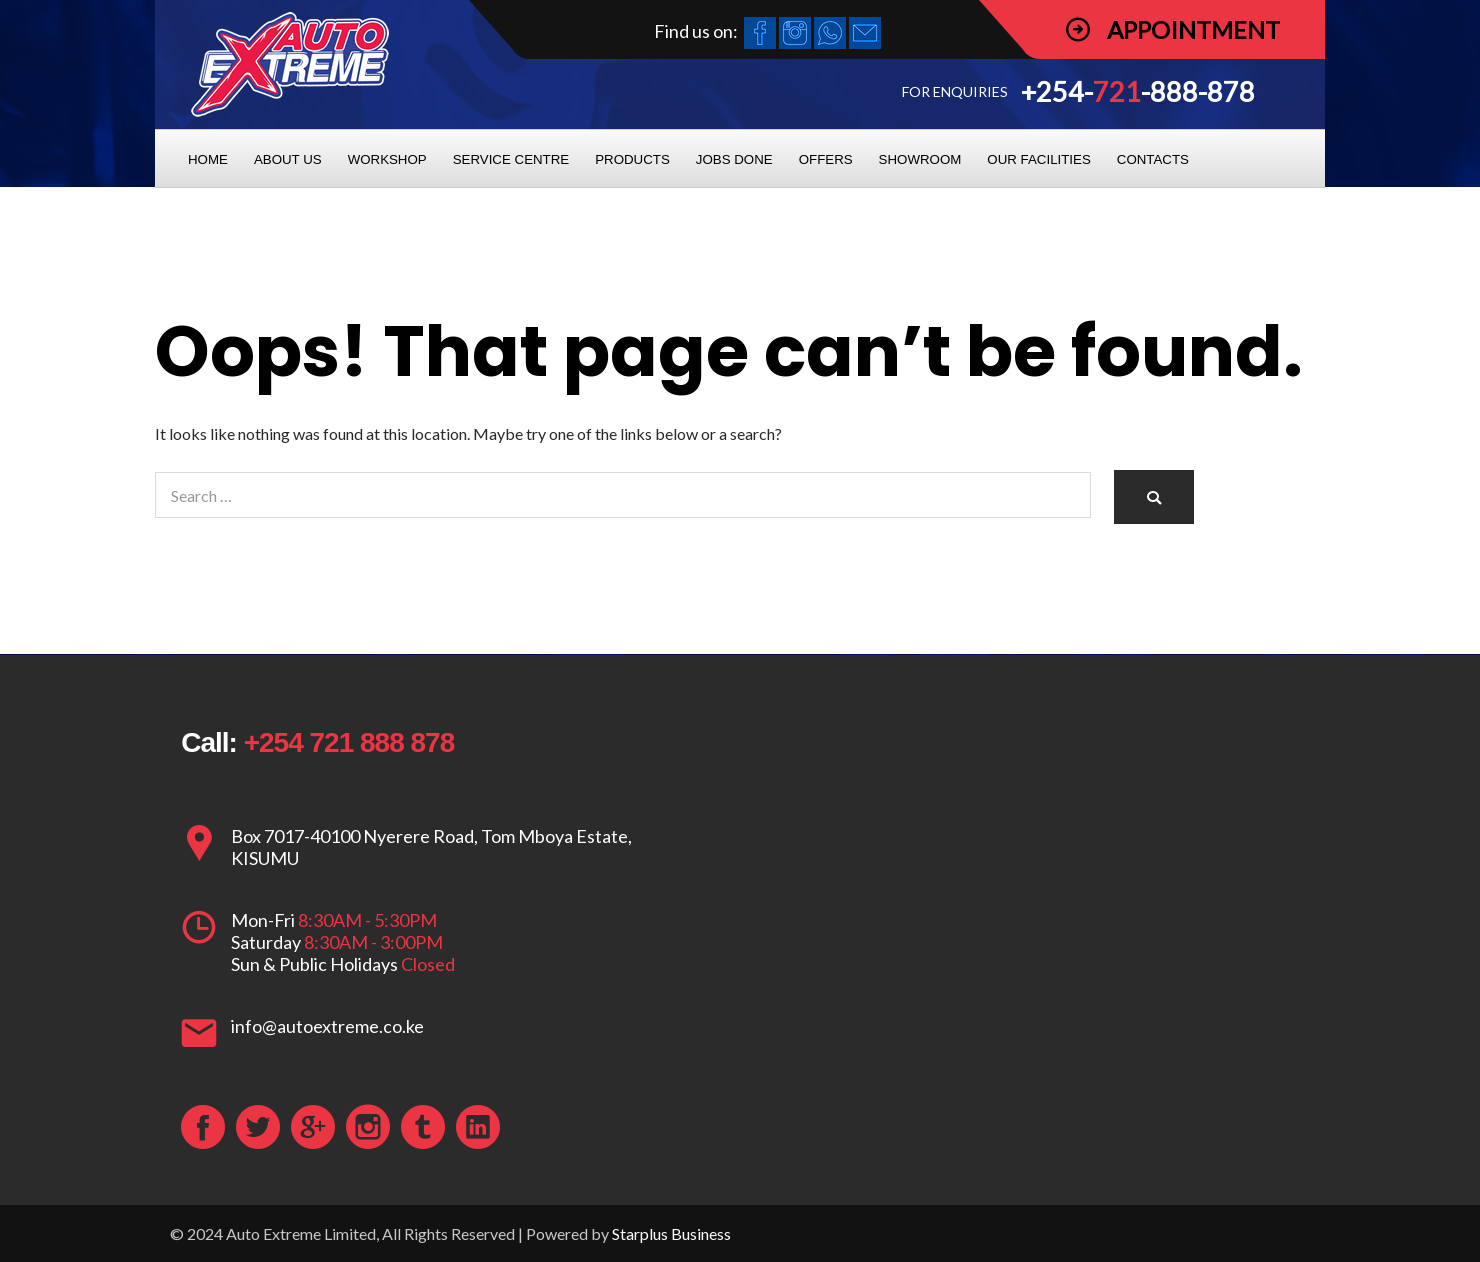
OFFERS (826, 159)
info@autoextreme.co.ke (327, 1026)
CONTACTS (1153, 159)
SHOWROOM (920, 159)
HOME (208, 159)
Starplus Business (671, 1233)
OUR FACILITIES (1038, 159)
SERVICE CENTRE (511, 159)
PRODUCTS (632, 159)
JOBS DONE (734, 159)
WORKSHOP (387, 159)
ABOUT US (288, 159)
